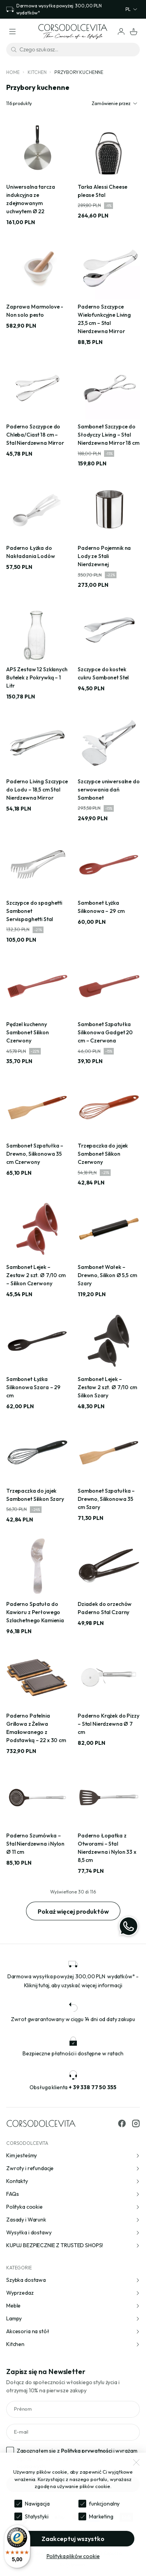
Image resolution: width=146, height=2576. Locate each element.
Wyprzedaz (73, 2292)
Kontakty (73, 2181)
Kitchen (37, 72)
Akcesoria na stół (73, 2331)
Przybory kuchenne (78, 72)
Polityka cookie (73, 2206)
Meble (73, 2305)
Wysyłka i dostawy (73, 2232)
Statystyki (37, 2516)
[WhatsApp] (128, 1926)
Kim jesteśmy (73, 2155)
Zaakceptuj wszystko (73, 2539)
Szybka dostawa (73, 2279)
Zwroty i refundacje (73, 2168)
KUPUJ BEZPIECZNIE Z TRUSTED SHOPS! (73, 2245)
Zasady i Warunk (73, 2219)
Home (12, 72)
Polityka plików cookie (73, 2556)
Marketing (101, 2516)
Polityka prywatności (86, 2450)
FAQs (73, 2193)
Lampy (73, 2318)
